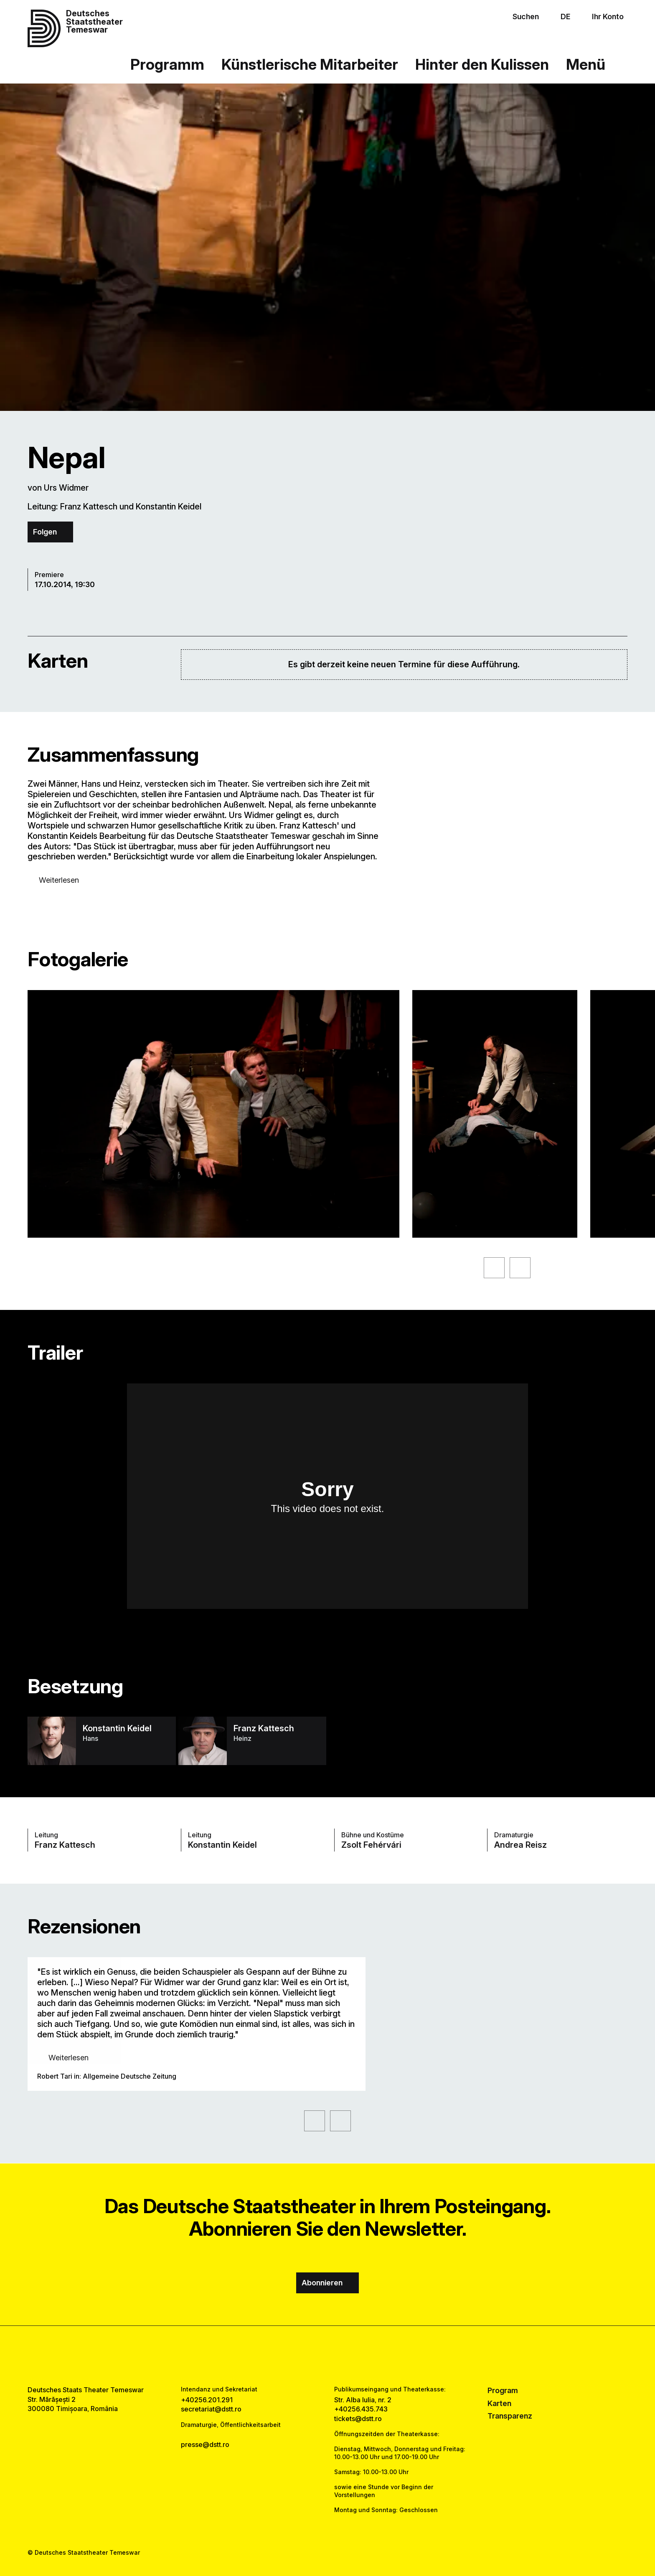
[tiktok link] (353, 2356)
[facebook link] (302, 2356)
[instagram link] (327, 2356)
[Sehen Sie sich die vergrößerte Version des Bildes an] (213, 1114)
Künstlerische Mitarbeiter (309, 64)
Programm (167, 64)
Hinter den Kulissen (482, 64)
